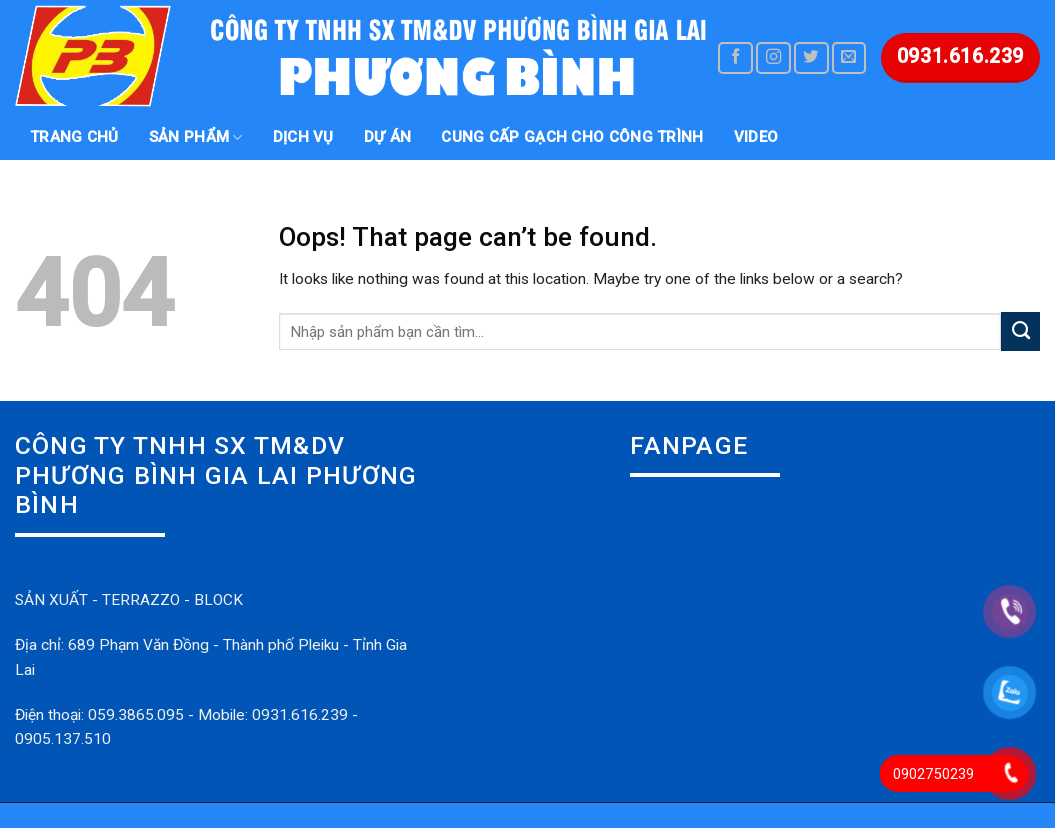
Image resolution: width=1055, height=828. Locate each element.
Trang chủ (74, 137)
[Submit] (1020, 331)
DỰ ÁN (388, 137)
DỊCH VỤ (303, 137)
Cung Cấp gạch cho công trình (572, 137)
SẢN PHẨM (196, 137)
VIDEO (756, 137)
